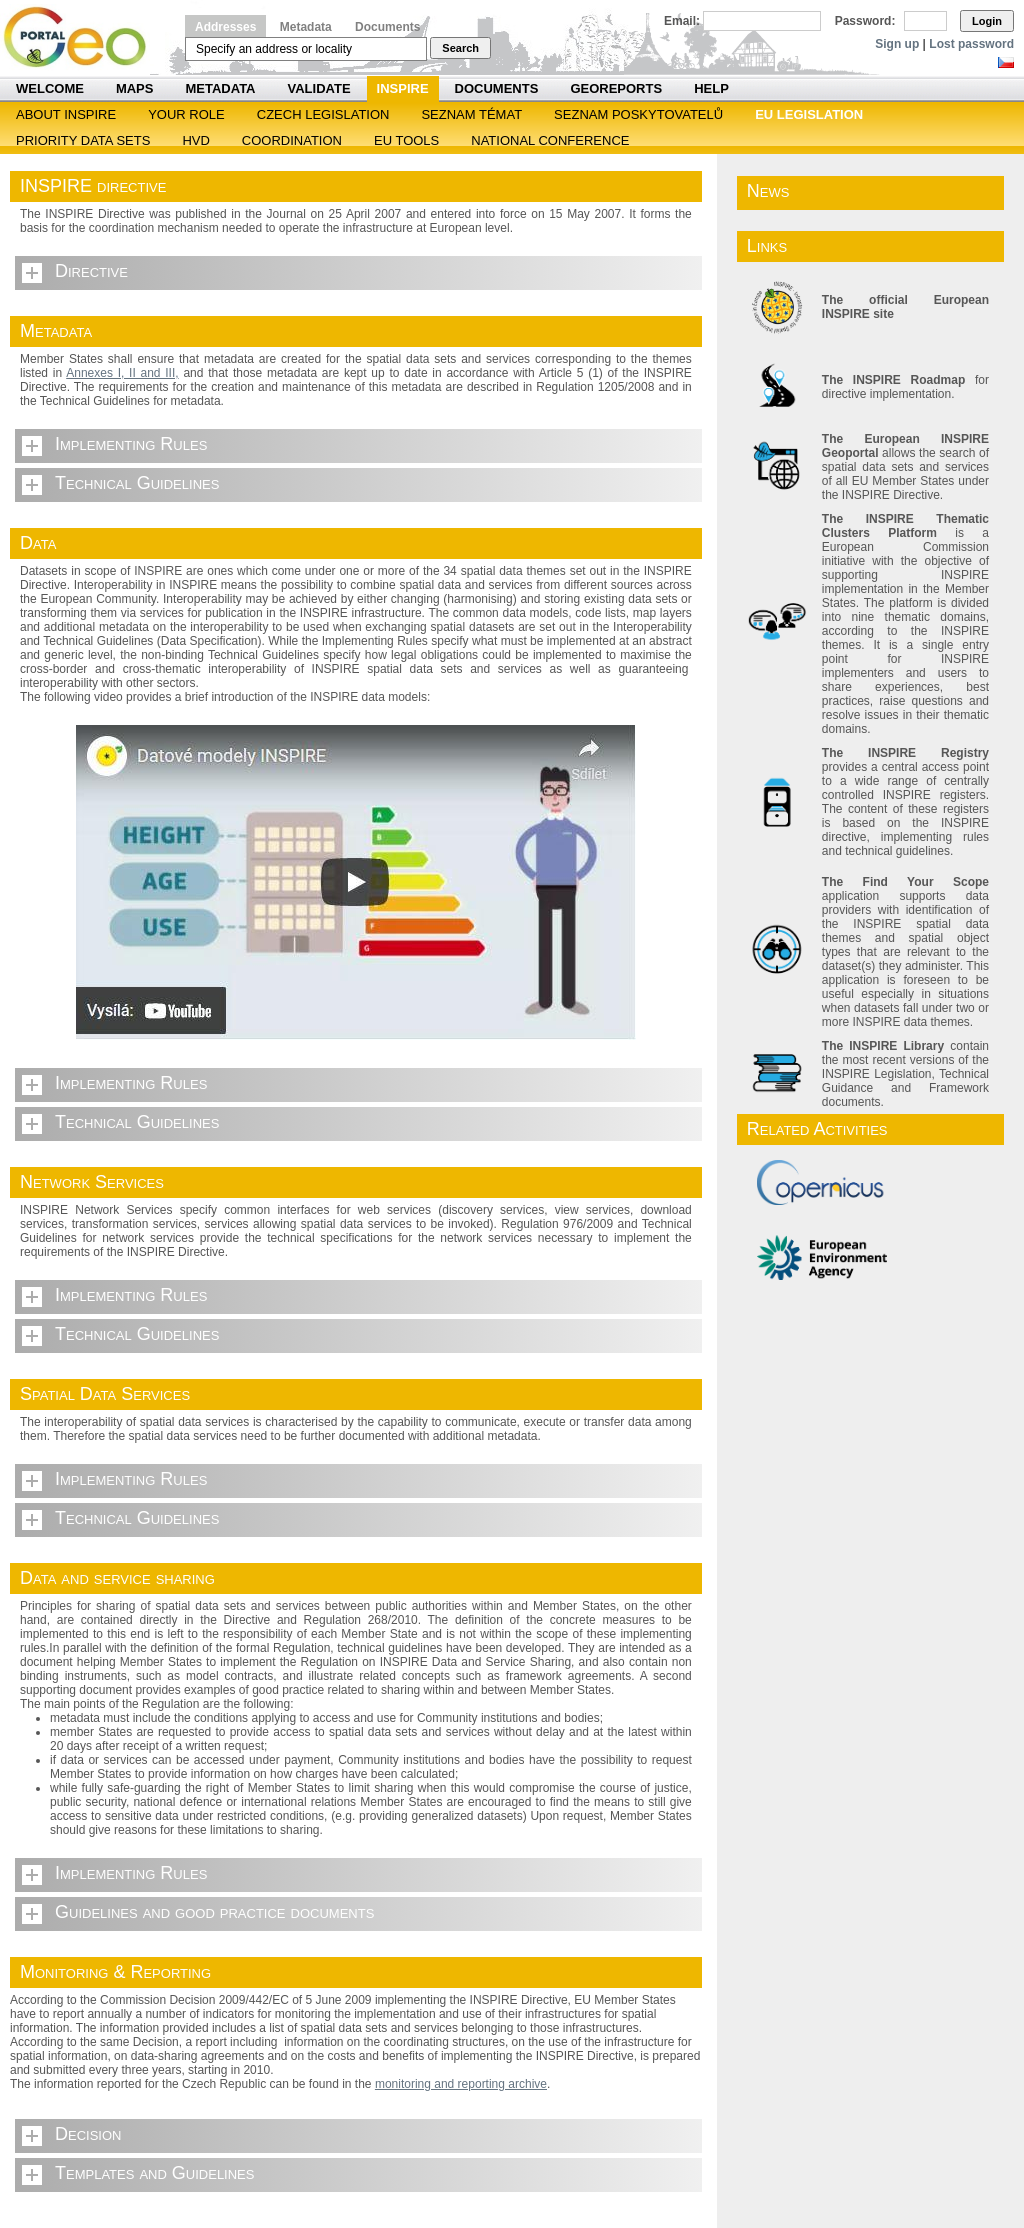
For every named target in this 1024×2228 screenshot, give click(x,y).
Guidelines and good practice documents (214, 1912)
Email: (682, 21)
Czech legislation (323, 114)
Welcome (50, 88)
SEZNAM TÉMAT (471, 114)
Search (460, 48)
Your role (186, 114)
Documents (387, 27)
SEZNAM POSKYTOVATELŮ (638, 114)
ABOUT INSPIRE (66, 114)
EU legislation (809, 114)
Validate (319, 88)
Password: (865, 21)
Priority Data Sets (83, 140)
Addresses (225, 27)
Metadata (306, 27)
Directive (91, 271)
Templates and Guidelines (154, 2173)
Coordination (292, 140)
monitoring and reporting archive (461, 2084)
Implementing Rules (131, 444)
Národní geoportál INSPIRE (82, 37)
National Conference (550, 140)
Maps (135, 88)
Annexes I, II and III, (122, 373)
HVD (195, 140)
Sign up (897, 44)
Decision (88, 2134)
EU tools (406, 140)
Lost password (971, 44)
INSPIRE (403, 88)
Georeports (616, 88)
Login (987, 21)
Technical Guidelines (137, 483)
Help (711, 88)
